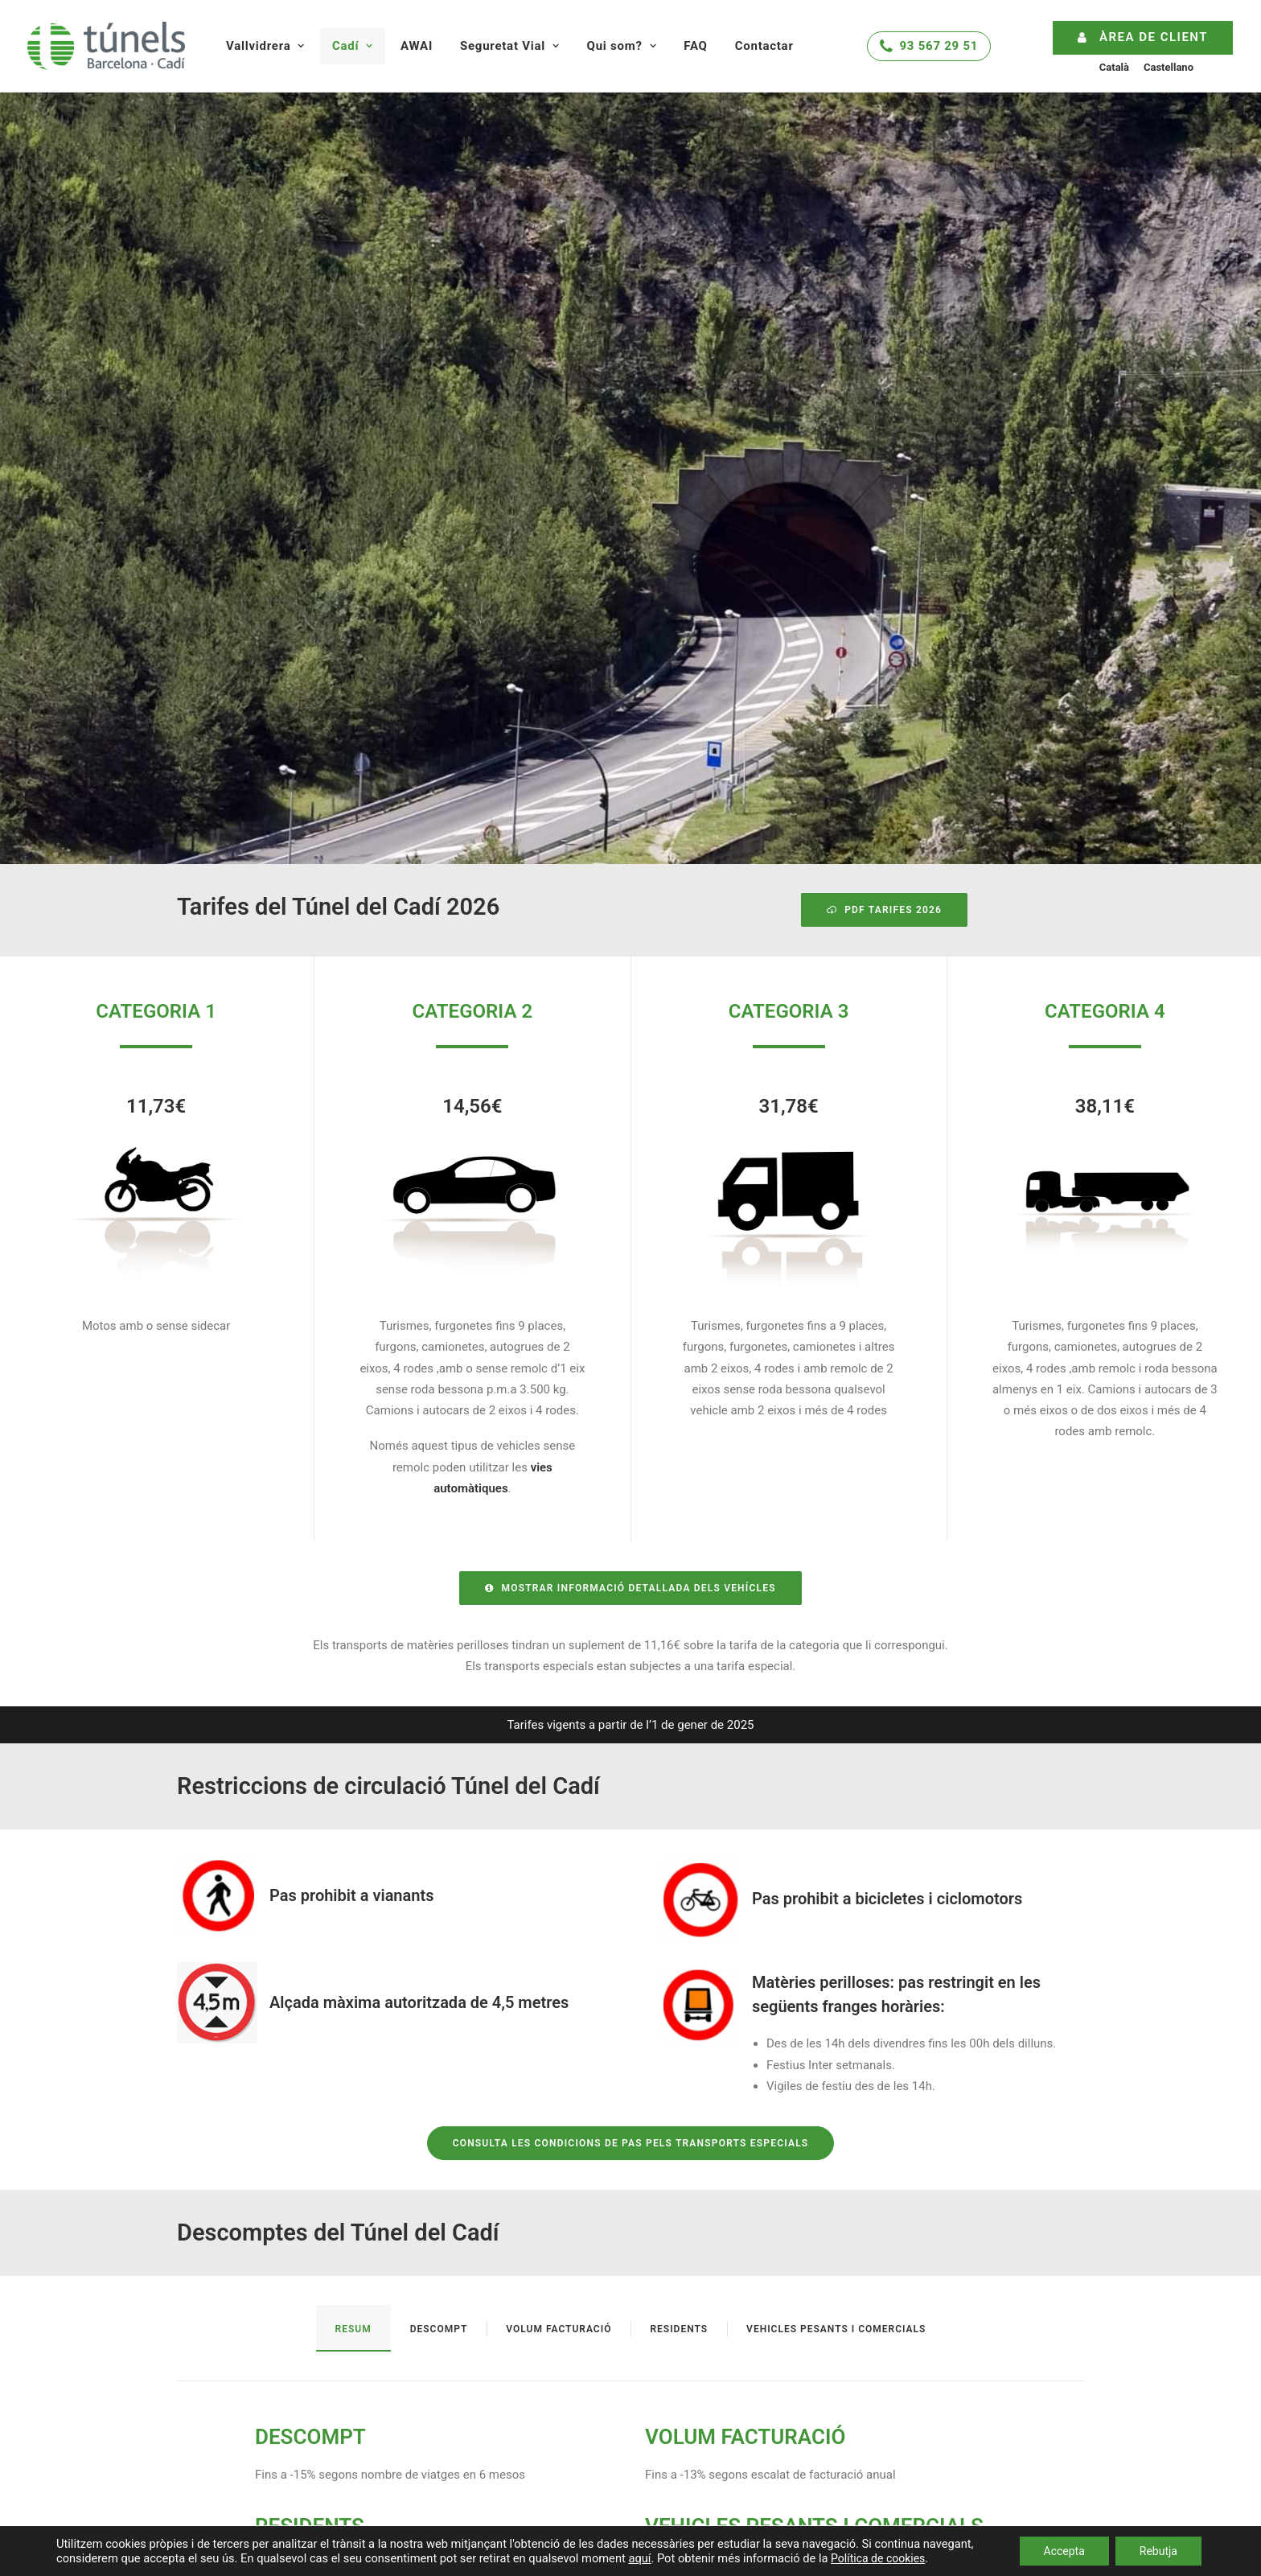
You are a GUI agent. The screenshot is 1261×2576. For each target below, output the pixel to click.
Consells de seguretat (741, 2315)
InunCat (198, 2373)
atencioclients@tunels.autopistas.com (1018, 2359)
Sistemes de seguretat (743, 2289)
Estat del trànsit (219, 2286)
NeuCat (197, 2330)
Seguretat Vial (510, 46)
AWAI (416, 46)
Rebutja (1158, 2551)
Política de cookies (878, 2558)
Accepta (1064, 2551)
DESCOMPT (310, 1981)
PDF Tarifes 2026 (884, 454)
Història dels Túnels (735, 2417)
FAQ (695, 46)
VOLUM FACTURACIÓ (745, 1981)
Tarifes (460, 2289)
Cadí (352, 46)
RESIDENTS (309, 2071)
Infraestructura (481, 2315)
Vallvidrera (265, 46)
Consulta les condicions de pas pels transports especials (631, 1687)
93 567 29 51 (939, 46)
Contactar (764, 46)
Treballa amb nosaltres (744, 2467)
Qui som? (622, 46)
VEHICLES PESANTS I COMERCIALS (814, 2071)
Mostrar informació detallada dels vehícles (630, 1132)
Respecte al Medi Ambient (753, 2442)
